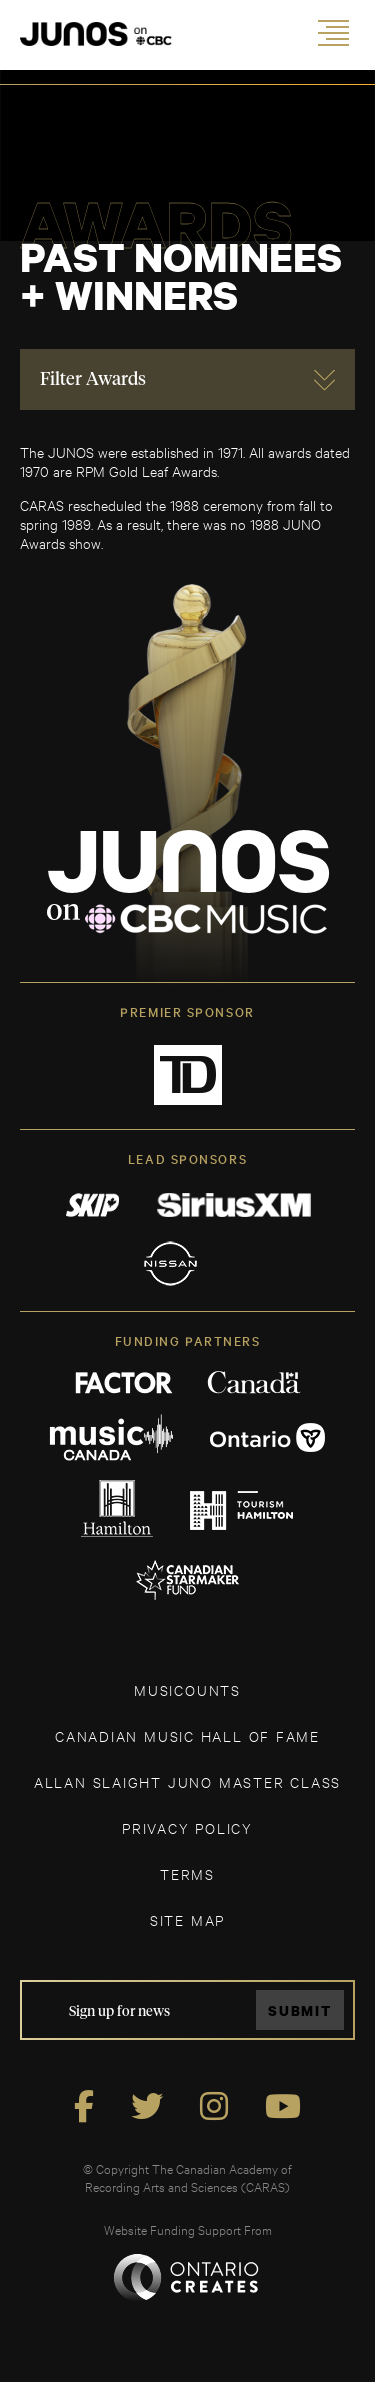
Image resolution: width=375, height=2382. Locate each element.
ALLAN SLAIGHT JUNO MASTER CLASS (187, 1781)
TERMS (187, 1873)
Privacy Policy (187, 1827)
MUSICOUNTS (187, 1689)
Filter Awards (93, 380)
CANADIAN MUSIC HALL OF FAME (187, 1735)
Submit (300, 2010)
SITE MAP (187, 1919)
